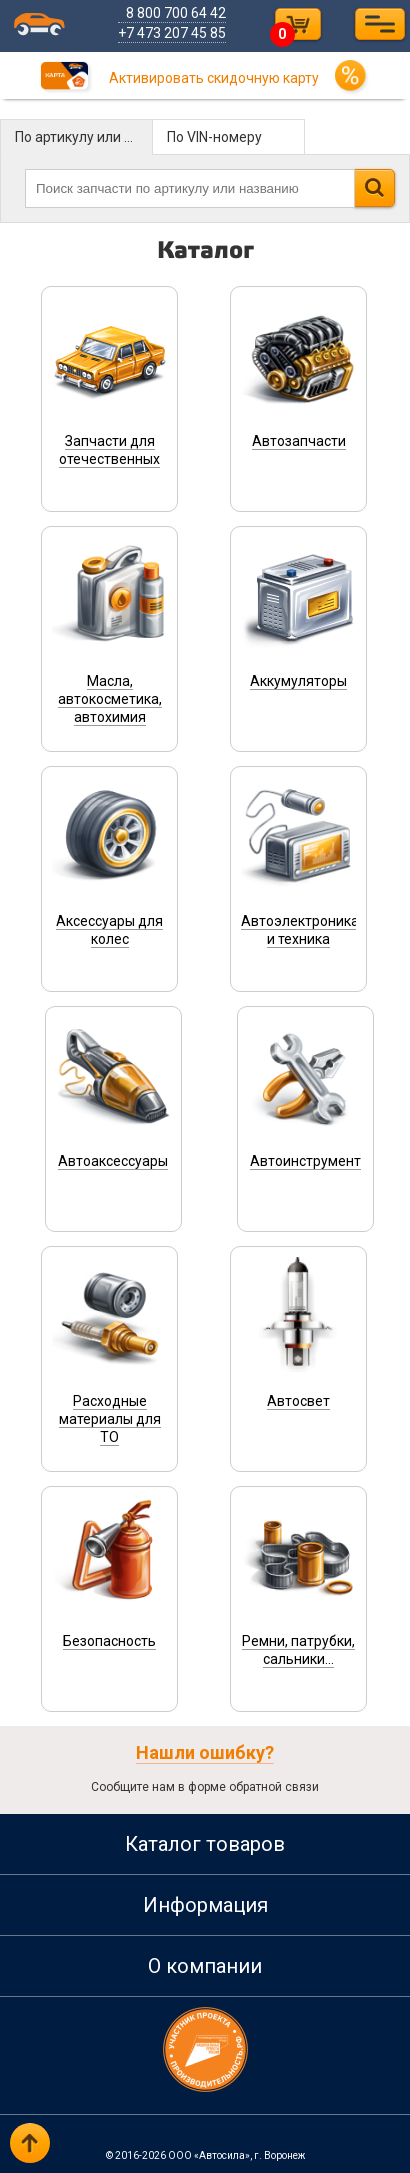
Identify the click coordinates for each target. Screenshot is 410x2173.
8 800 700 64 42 (177, 13)
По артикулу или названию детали (84, 137)
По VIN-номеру (214, 137)
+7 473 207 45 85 (173, 33)
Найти (374, 188)
